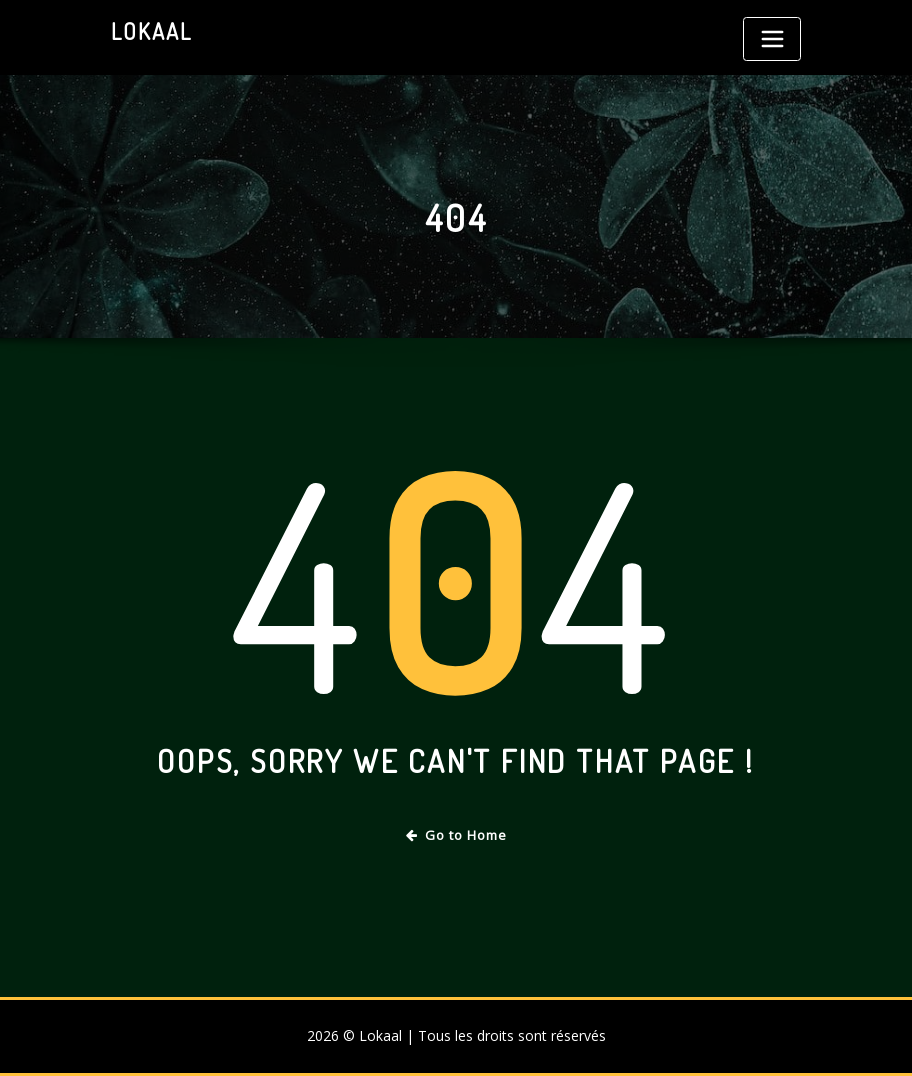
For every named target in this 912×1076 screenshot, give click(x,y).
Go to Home (456, 835)
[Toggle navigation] (772, 39)
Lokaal (151, 31)
